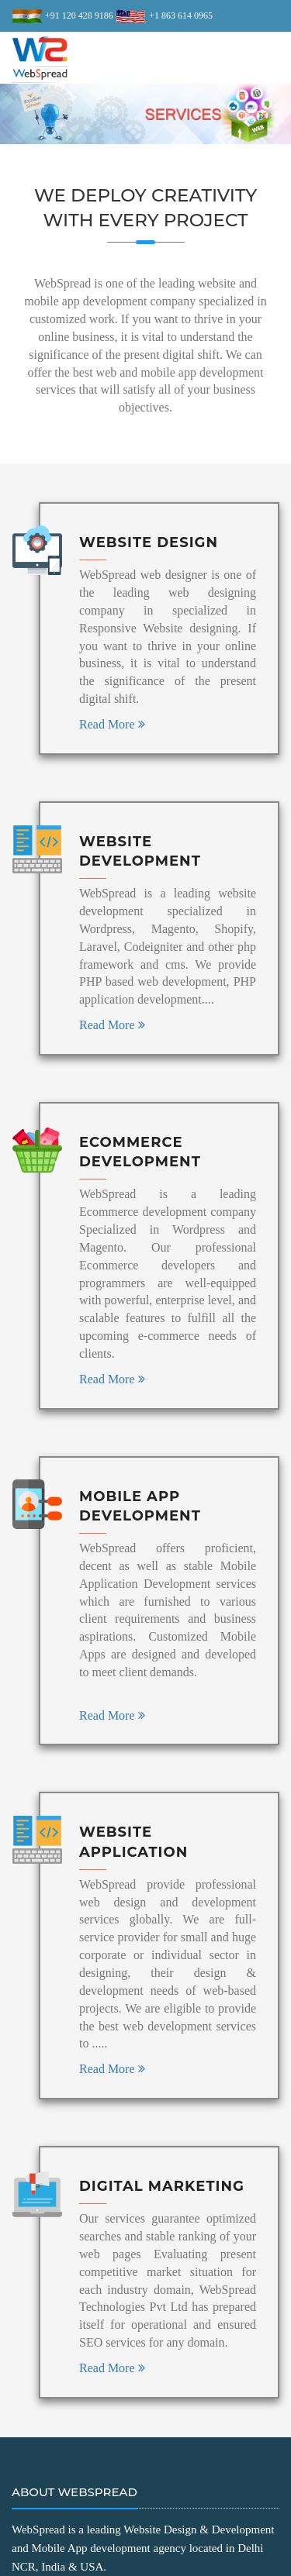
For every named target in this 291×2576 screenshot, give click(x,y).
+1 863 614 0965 (180, 15)
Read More (112, 724)
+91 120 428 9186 (78, 15)
